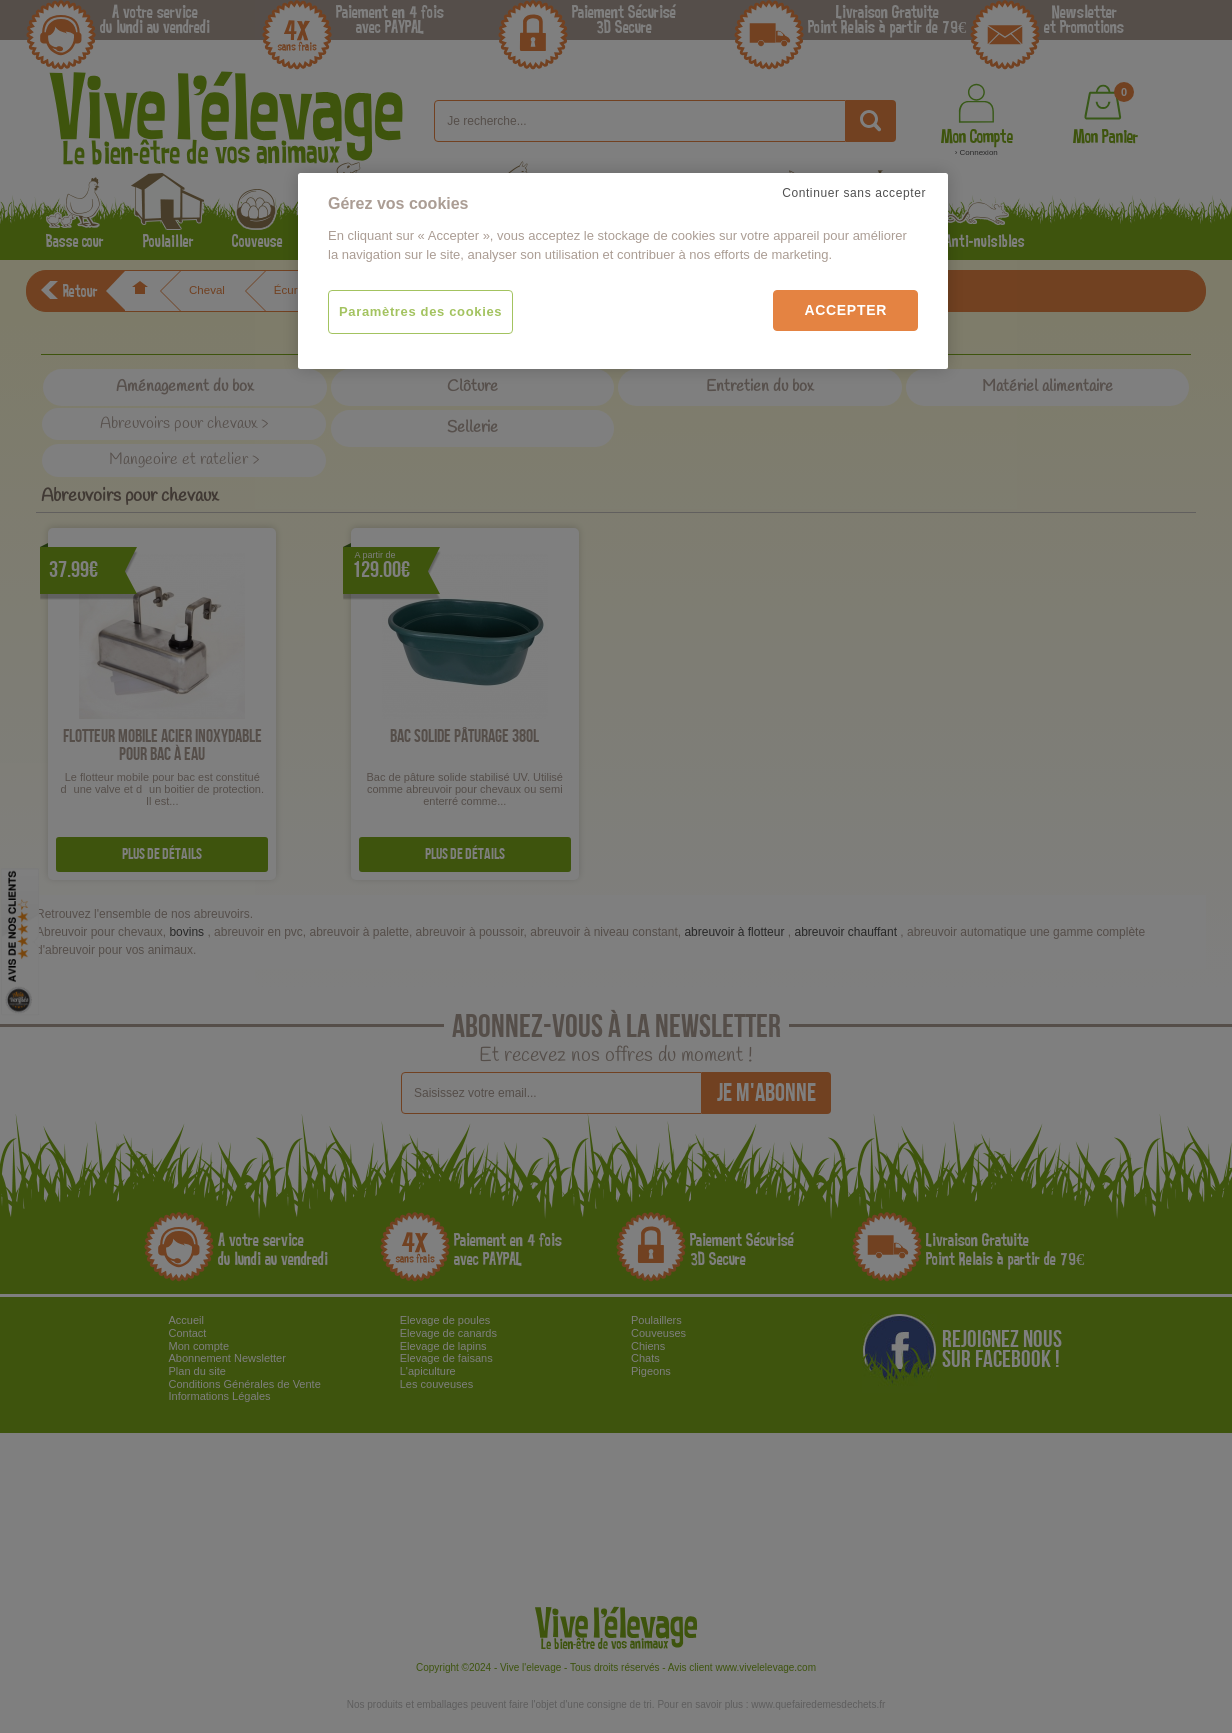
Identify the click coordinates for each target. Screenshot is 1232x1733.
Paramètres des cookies (420, 311)
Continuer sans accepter (854, 193)
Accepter (845, 310)
